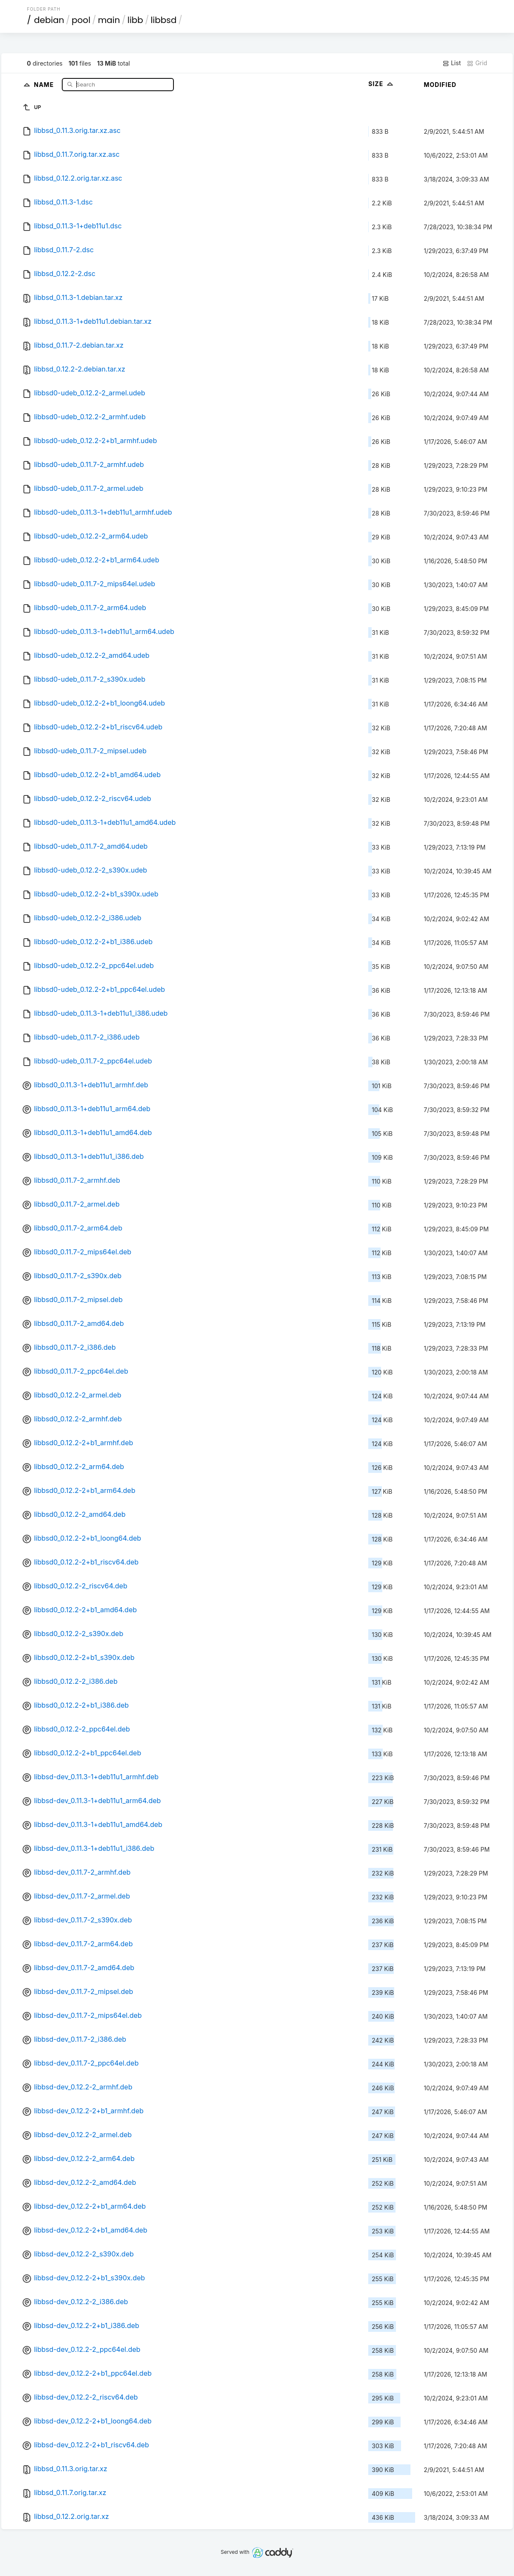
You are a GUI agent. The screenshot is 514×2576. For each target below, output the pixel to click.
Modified (440, 84)
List (451, 63)
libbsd (163, 20)
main (109, 20)
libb (135, 20)
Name (45, 84)
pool (81, 20)
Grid (477, 63)
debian (49, 20)
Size (381, 83)
